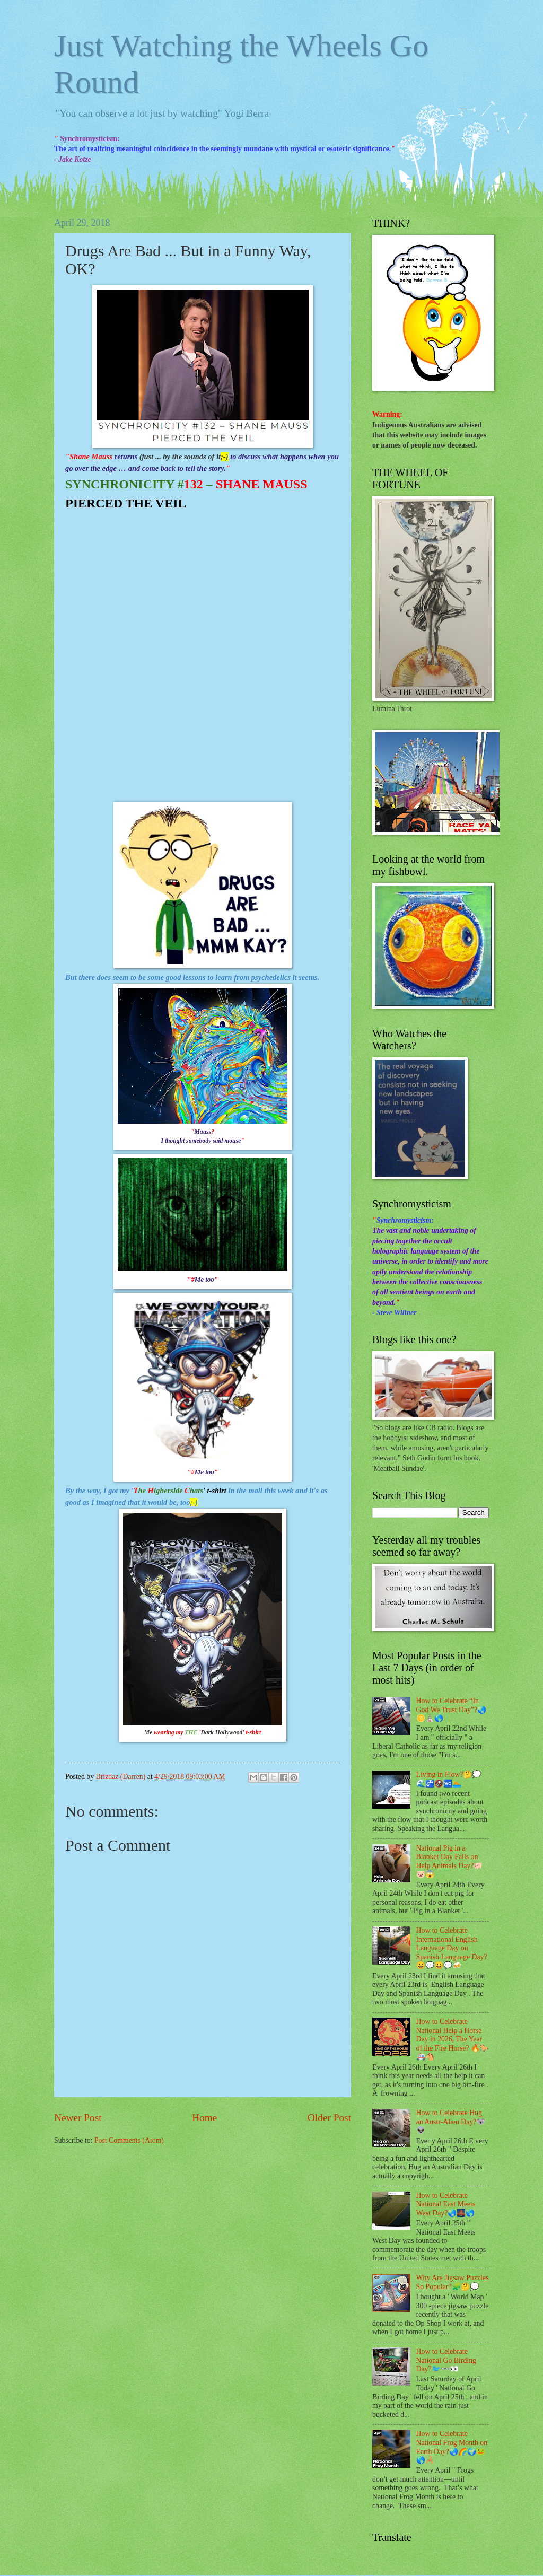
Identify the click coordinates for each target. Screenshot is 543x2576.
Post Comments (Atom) (129, 2140)
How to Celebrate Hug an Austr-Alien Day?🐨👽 (451, 2121)
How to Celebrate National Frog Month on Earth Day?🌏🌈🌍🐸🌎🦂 (452, 2447)
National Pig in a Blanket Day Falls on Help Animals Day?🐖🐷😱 (449, 1861)
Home (204, 2117)
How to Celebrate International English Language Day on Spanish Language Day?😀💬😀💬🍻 (451, 1947)
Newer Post (78, 2117)
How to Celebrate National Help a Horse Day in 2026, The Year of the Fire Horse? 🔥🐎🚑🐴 (452, 2039)
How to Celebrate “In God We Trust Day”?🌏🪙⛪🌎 (451, 1709)
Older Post (329, 2117)
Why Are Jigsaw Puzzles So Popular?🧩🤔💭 (452, 2282)
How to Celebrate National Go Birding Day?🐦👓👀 (446, 2360)
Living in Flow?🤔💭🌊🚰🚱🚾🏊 (448, 1779)
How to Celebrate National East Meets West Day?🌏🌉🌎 (446, 2204)
